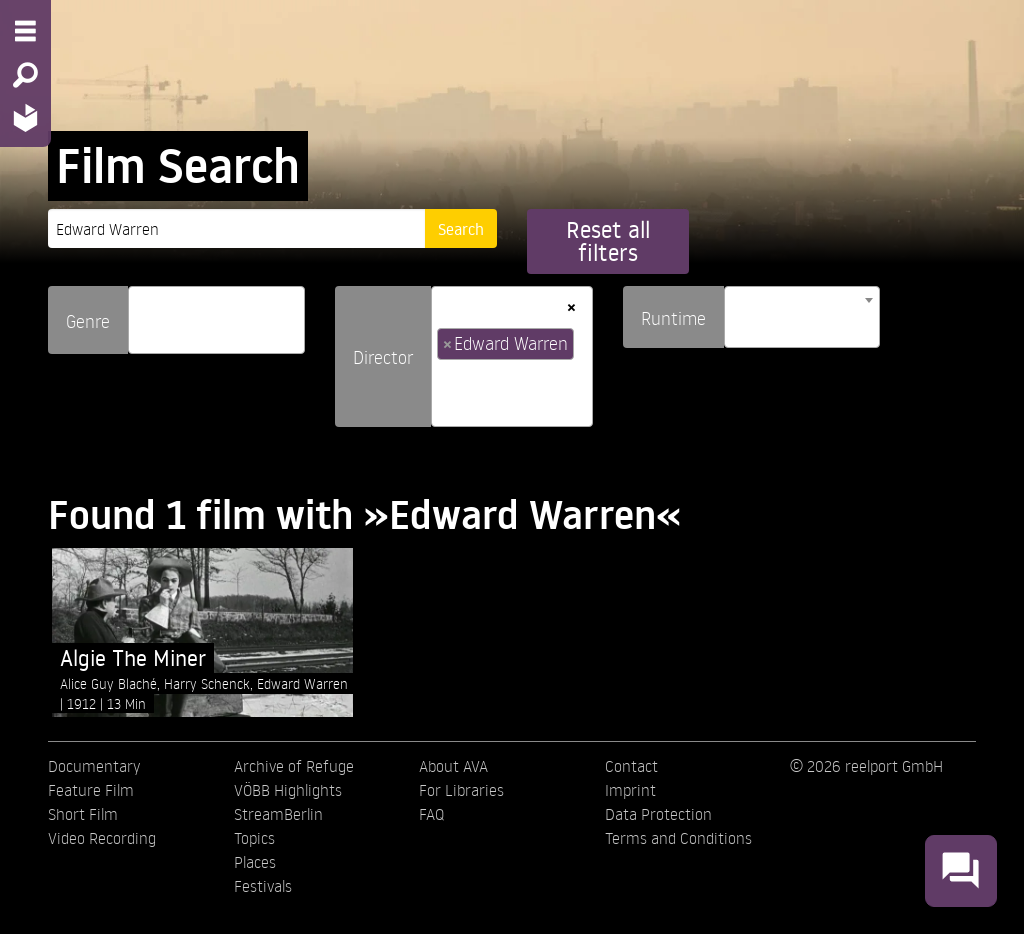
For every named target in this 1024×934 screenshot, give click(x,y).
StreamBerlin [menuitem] (278, 814)
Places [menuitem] (255, 862)
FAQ (431, 814)
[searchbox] (141, 311)
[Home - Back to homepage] (25, 117)
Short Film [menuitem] (83, 814)
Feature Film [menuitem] (91, 790)
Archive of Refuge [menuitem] (294, 766)
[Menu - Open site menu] (25, 31)
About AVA (453, 766)
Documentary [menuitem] (94, 766)
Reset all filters (608, 241)
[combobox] (216, 320)
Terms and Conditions (678, 838)
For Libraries (461, 790)
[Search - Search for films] (25, 75)
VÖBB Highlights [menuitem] (288, 790)
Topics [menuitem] (254, 838)
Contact (631, 766)
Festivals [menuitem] (263, 886)
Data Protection (658, 814)
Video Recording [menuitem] (102, 838)
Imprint (630, 790)
